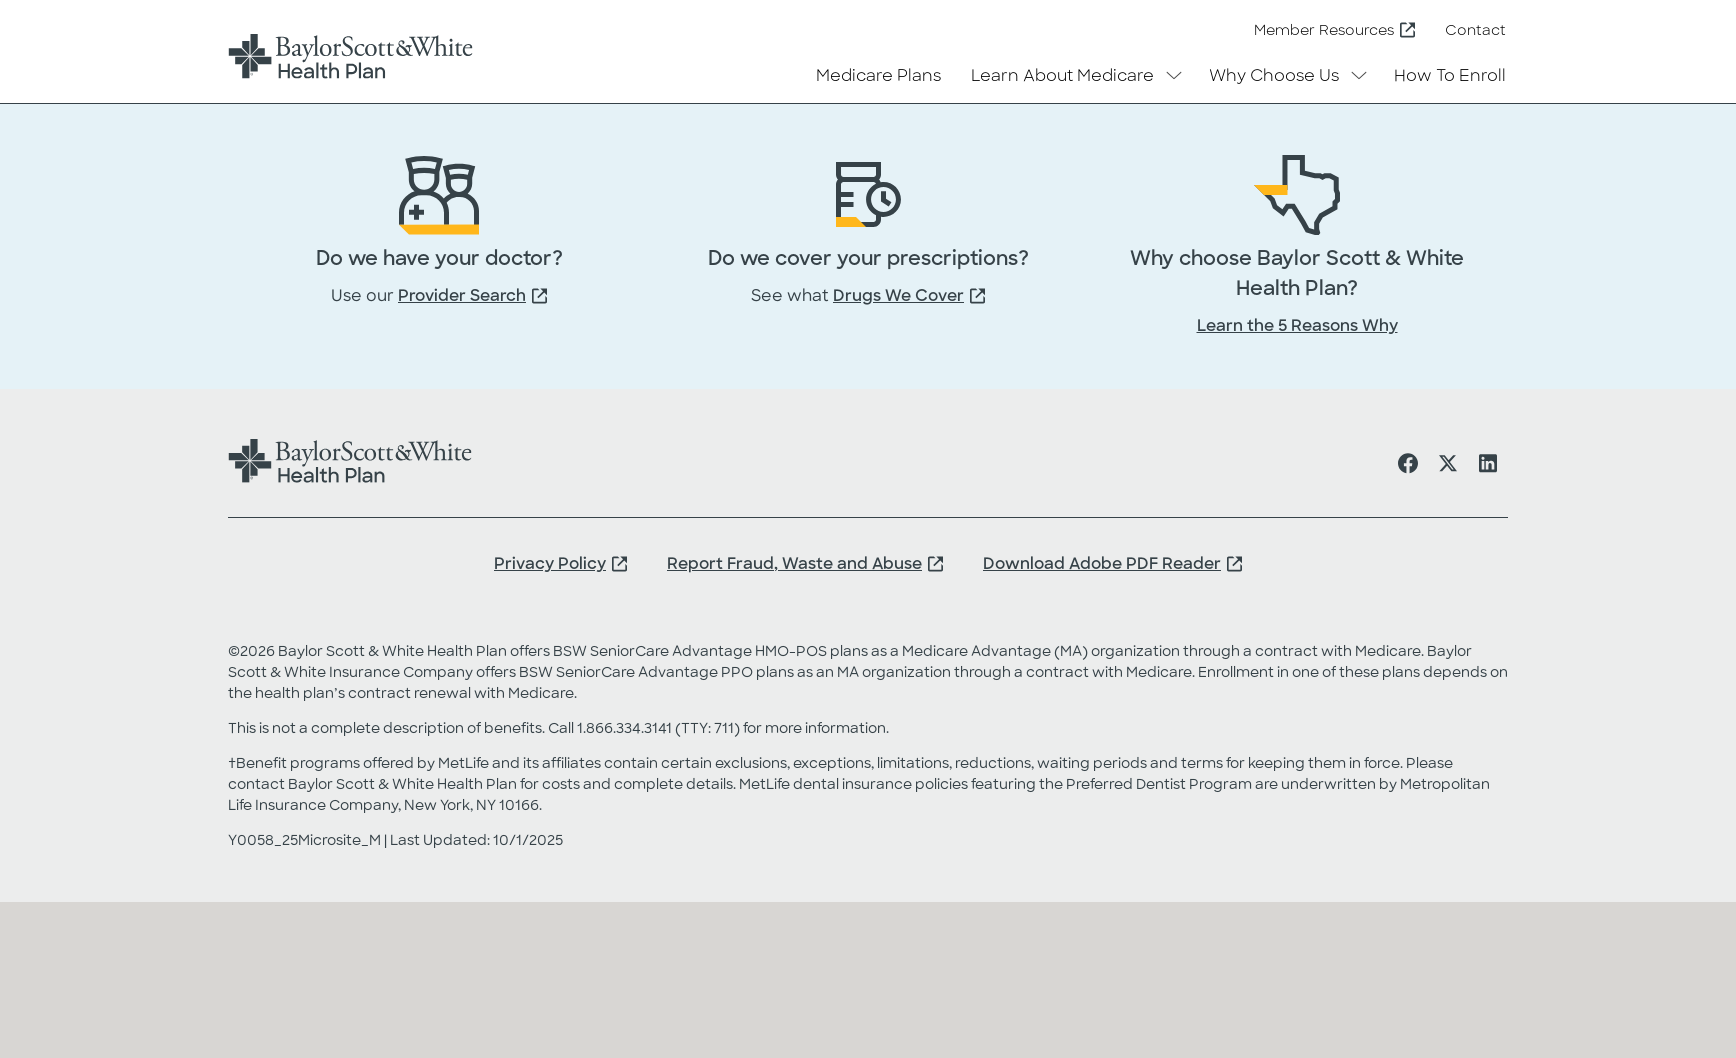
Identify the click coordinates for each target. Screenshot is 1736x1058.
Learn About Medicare (1062, 77)
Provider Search (462, 297)
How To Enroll (1450, 77)
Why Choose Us (1274, 77)
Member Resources (1324, 31)
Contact (1475, 32)
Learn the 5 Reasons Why (1297, 327)
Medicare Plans (878, 77)
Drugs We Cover (898, 297)
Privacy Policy (550, 565)
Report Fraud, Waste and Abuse (794, 565)
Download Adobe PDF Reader (1102, 565)
